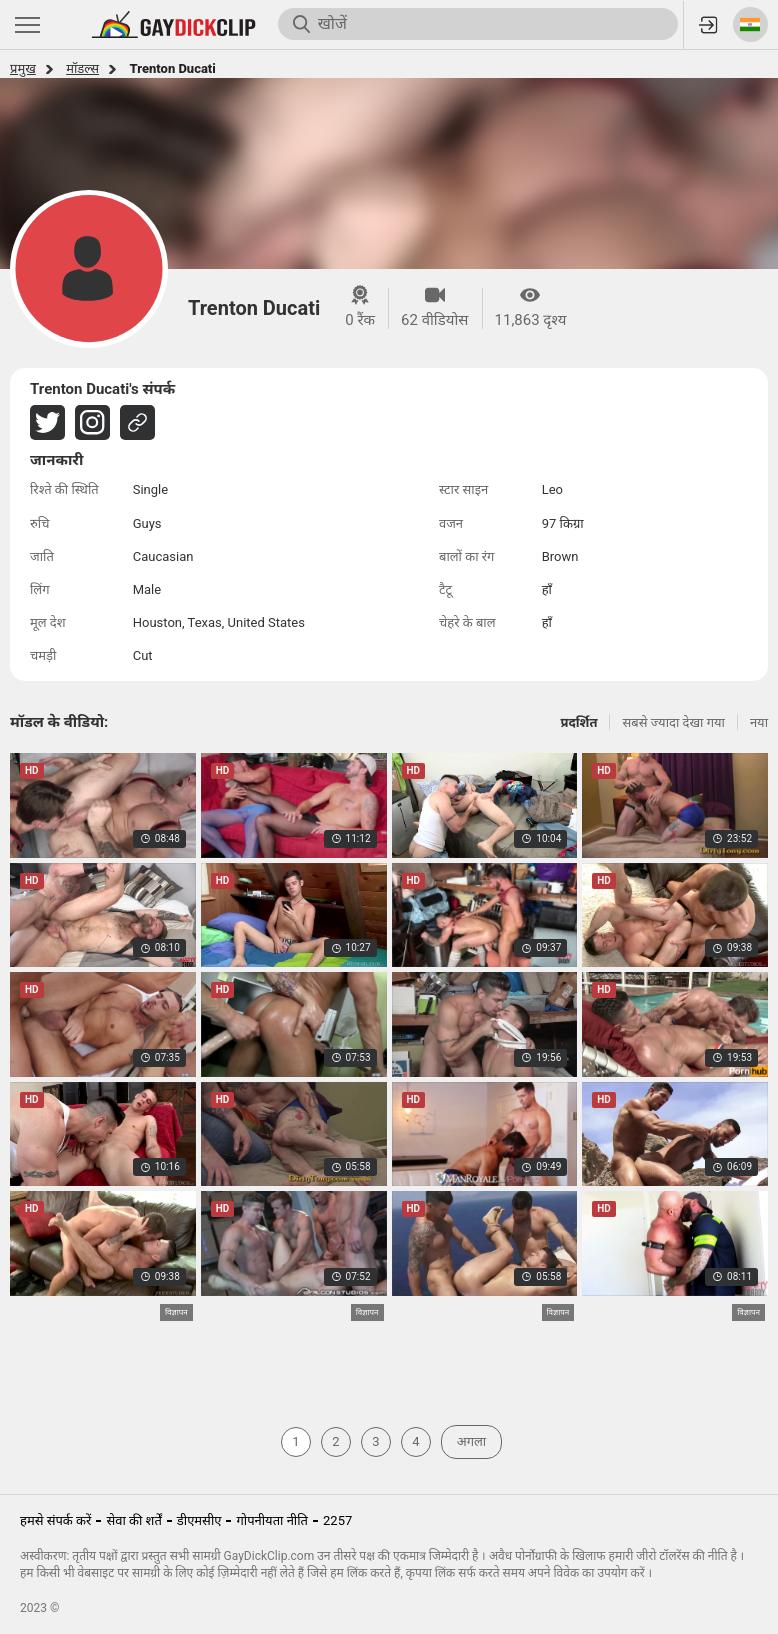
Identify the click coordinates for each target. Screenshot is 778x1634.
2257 (337, 1520)
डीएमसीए (199, 1520)
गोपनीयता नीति (272, 1520)
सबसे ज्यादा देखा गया (673, 722)
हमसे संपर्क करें (55, 1520)
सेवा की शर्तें (133, 1520)
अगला (471, 1441)
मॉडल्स (82, 68)
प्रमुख (23, 68)
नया (759, 722)
